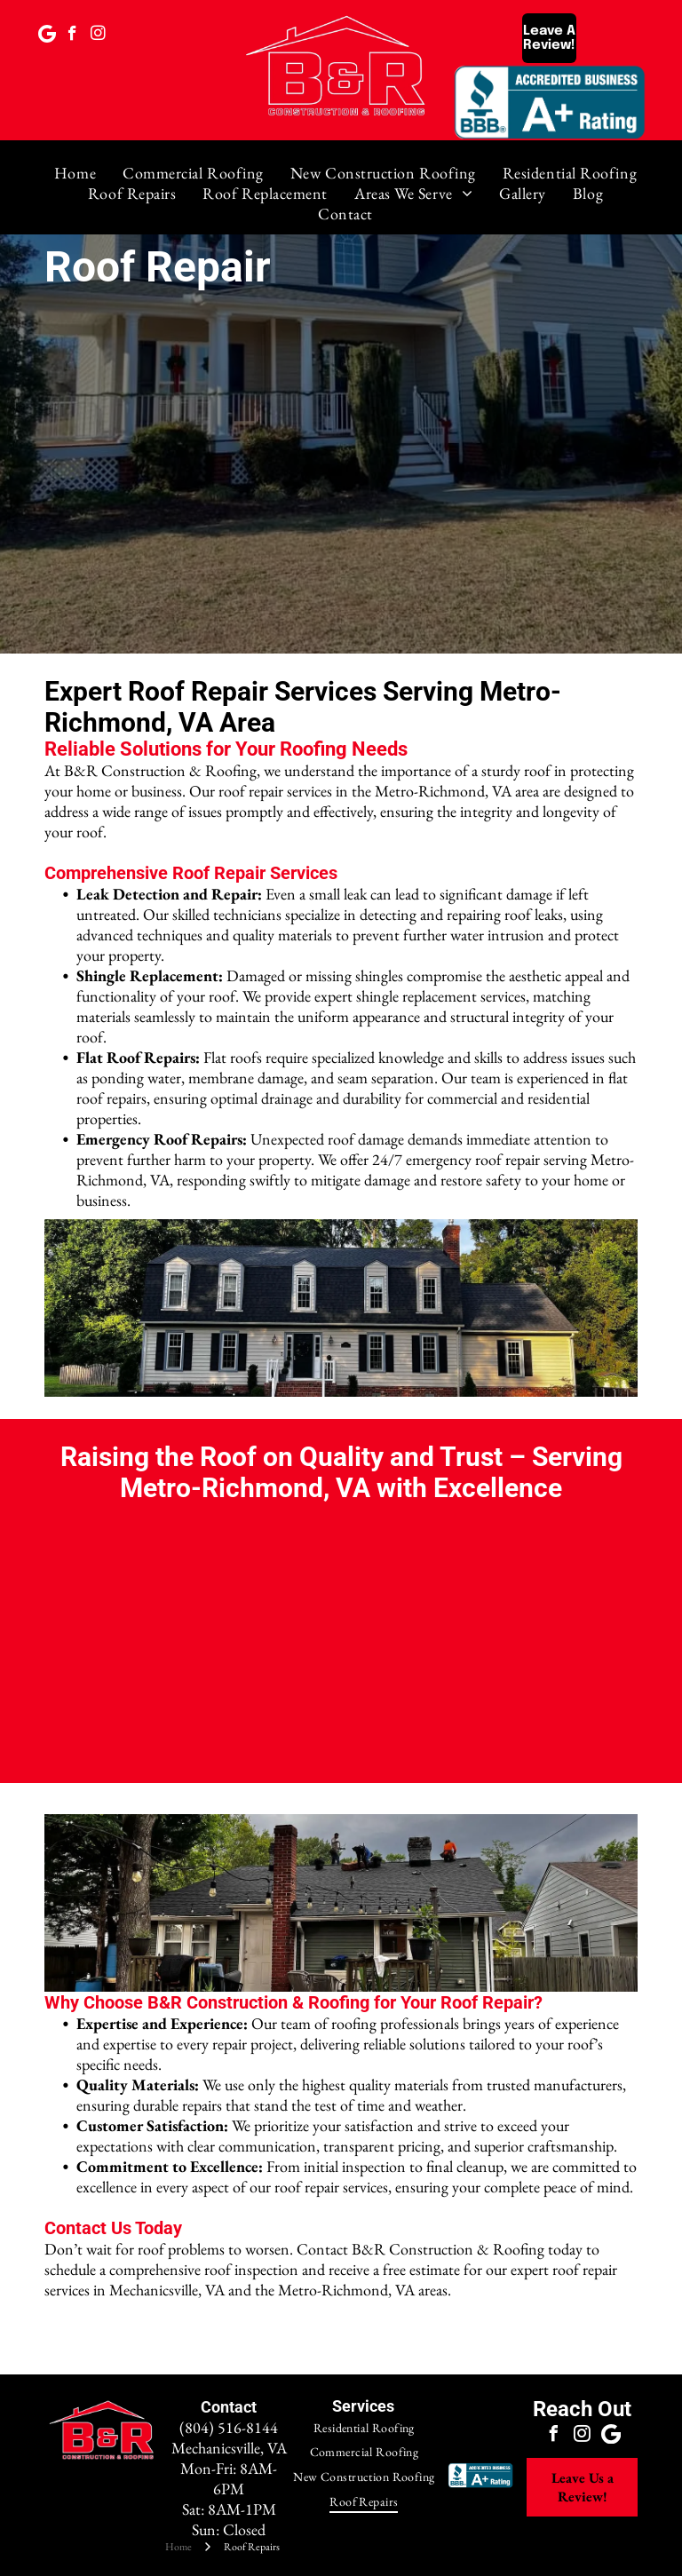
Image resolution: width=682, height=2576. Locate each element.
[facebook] (72, 35)
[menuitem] (75, 172)
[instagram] (98, 35)
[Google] (47, 35)
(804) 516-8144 (228, 2427)
